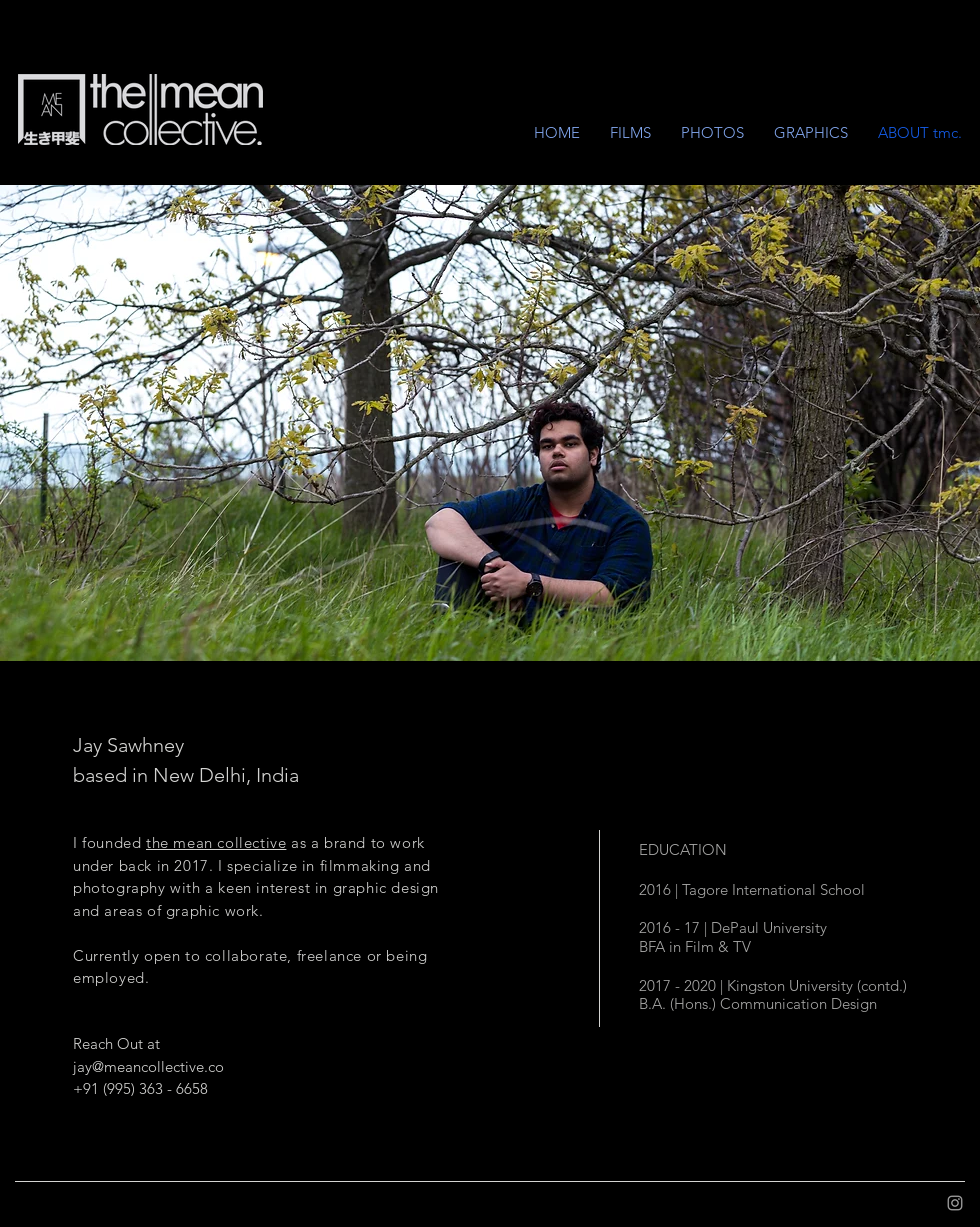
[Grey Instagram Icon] (955, 1203)
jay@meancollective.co (148, 1066)
